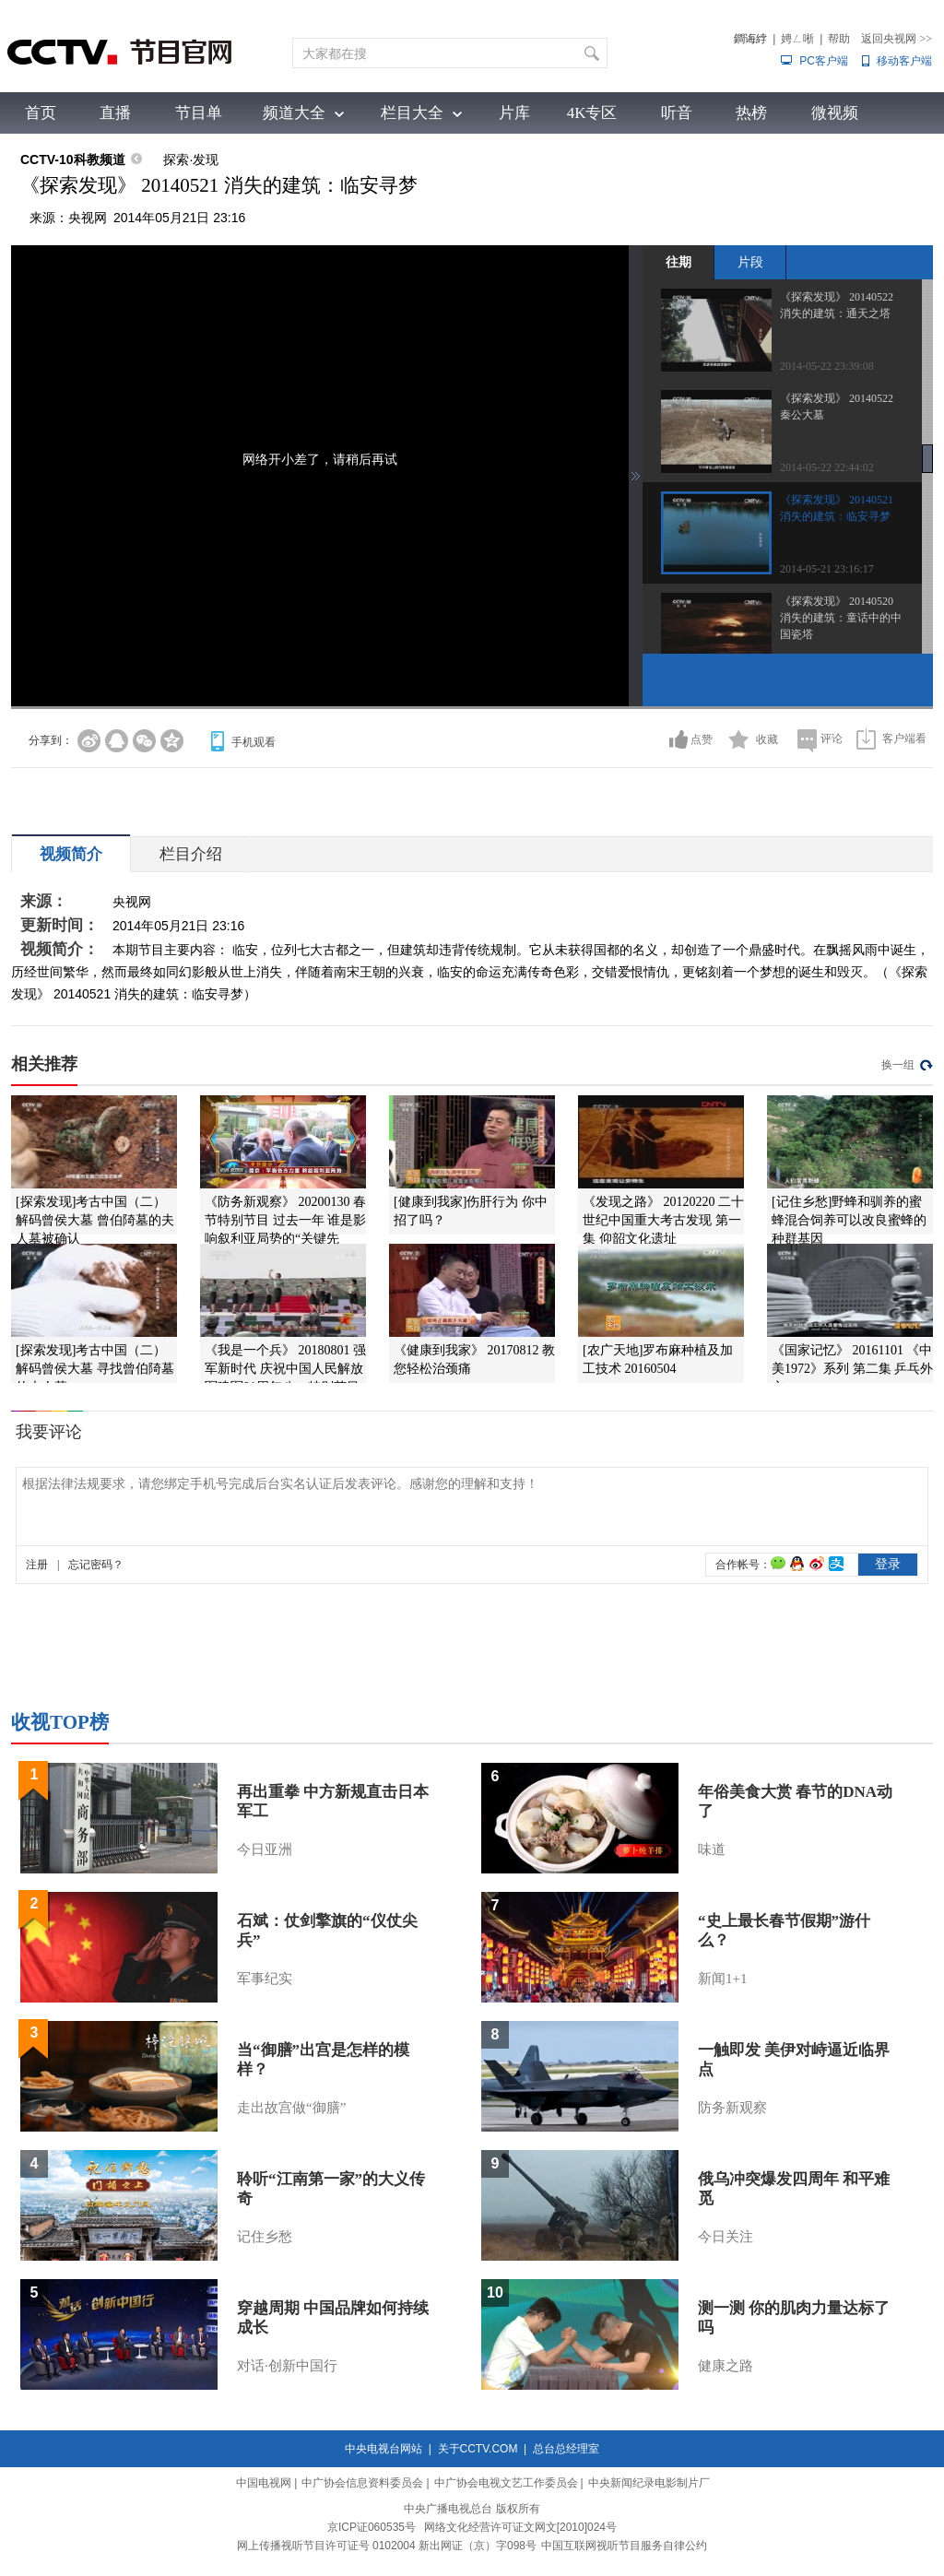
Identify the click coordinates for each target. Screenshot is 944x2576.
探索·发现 (190, 159)
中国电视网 (263, 2482)
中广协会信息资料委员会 (362, 2482)
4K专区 (592, 113)
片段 (750, 261)
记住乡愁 (264, 2236)
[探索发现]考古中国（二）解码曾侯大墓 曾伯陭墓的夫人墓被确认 (95, 1220)
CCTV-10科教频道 (72, 159)
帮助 (839, 38)
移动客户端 (904, 60)
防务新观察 (732, 2107)
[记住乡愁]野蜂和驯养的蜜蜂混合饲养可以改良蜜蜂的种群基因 (849, 1220)
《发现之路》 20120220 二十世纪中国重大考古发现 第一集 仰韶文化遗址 (663, 1220)
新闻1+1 (722, 1978)
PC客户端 (823, 60)
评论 (831, 738)
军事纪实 (264, 1978)
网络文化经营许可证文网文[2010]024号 (520, 2527)
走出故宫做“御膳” (291, 2107)
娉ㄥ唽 (797, 38)
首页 (40, 113)
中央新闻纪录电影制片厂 (649, 2482)
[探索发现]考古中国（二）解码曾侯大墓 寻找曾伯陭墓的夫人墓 (95, 1368)
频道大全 (294, 113)
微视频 (834, 113)
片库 (514, 113)
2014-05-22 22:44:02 (827, 467)
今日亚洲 (264, 1849)
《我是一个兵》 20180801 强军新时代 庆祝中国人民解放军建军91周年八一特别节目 (285, 1368)
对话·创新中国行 (287, 2365)
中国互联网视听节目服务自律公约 (624, 2545)
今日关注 (725, 2236)
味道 (712, 1849)
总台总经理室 (566, 2448)
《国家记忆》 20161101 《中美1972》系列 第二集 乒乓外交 (852, 1368)
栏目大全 (412, 113)
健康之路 (725, 2365)
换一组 (897, 1064)
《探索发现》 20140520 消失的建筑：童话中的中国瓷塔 (841, 618)
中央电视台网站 (383, 2448)
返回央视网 (896, 38)
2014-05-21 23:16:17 (827, 568)
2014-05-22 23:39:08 (827, 366)
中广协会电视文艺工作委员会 (506, 2482)
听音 (676, 113)
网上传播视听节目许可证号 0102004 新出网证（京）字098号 (387, 2545)
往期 (678, 261)
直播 (115, 113)
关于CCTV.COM (478, 2448)
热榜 (751, 113)
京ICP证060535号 (371, 2527)
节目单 (198, 113)
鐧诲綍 (750, 38)
